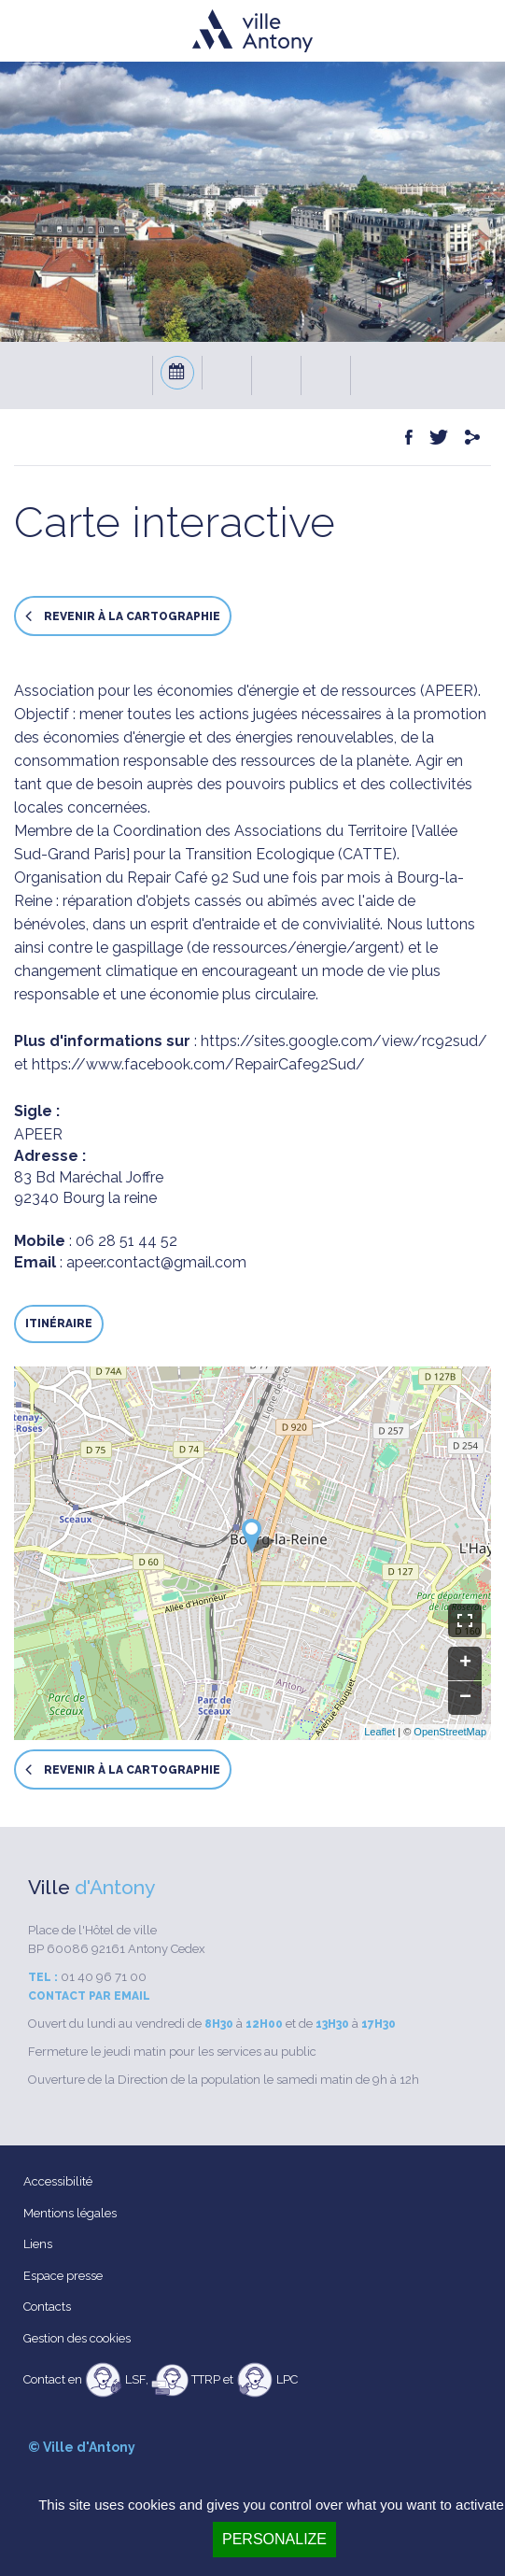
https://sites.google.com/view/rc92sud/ (344, 1041)
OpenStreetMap (450, 1731)
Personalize (274, 2539)
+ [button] (465, 1663)
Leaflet (379, 1731)
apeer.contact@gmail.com (156, 1262)
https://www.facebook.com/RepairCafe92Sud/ (198, 1064)
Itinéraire (58, 1323)
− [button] (465, 1698)
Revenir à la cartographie (122, 616)
